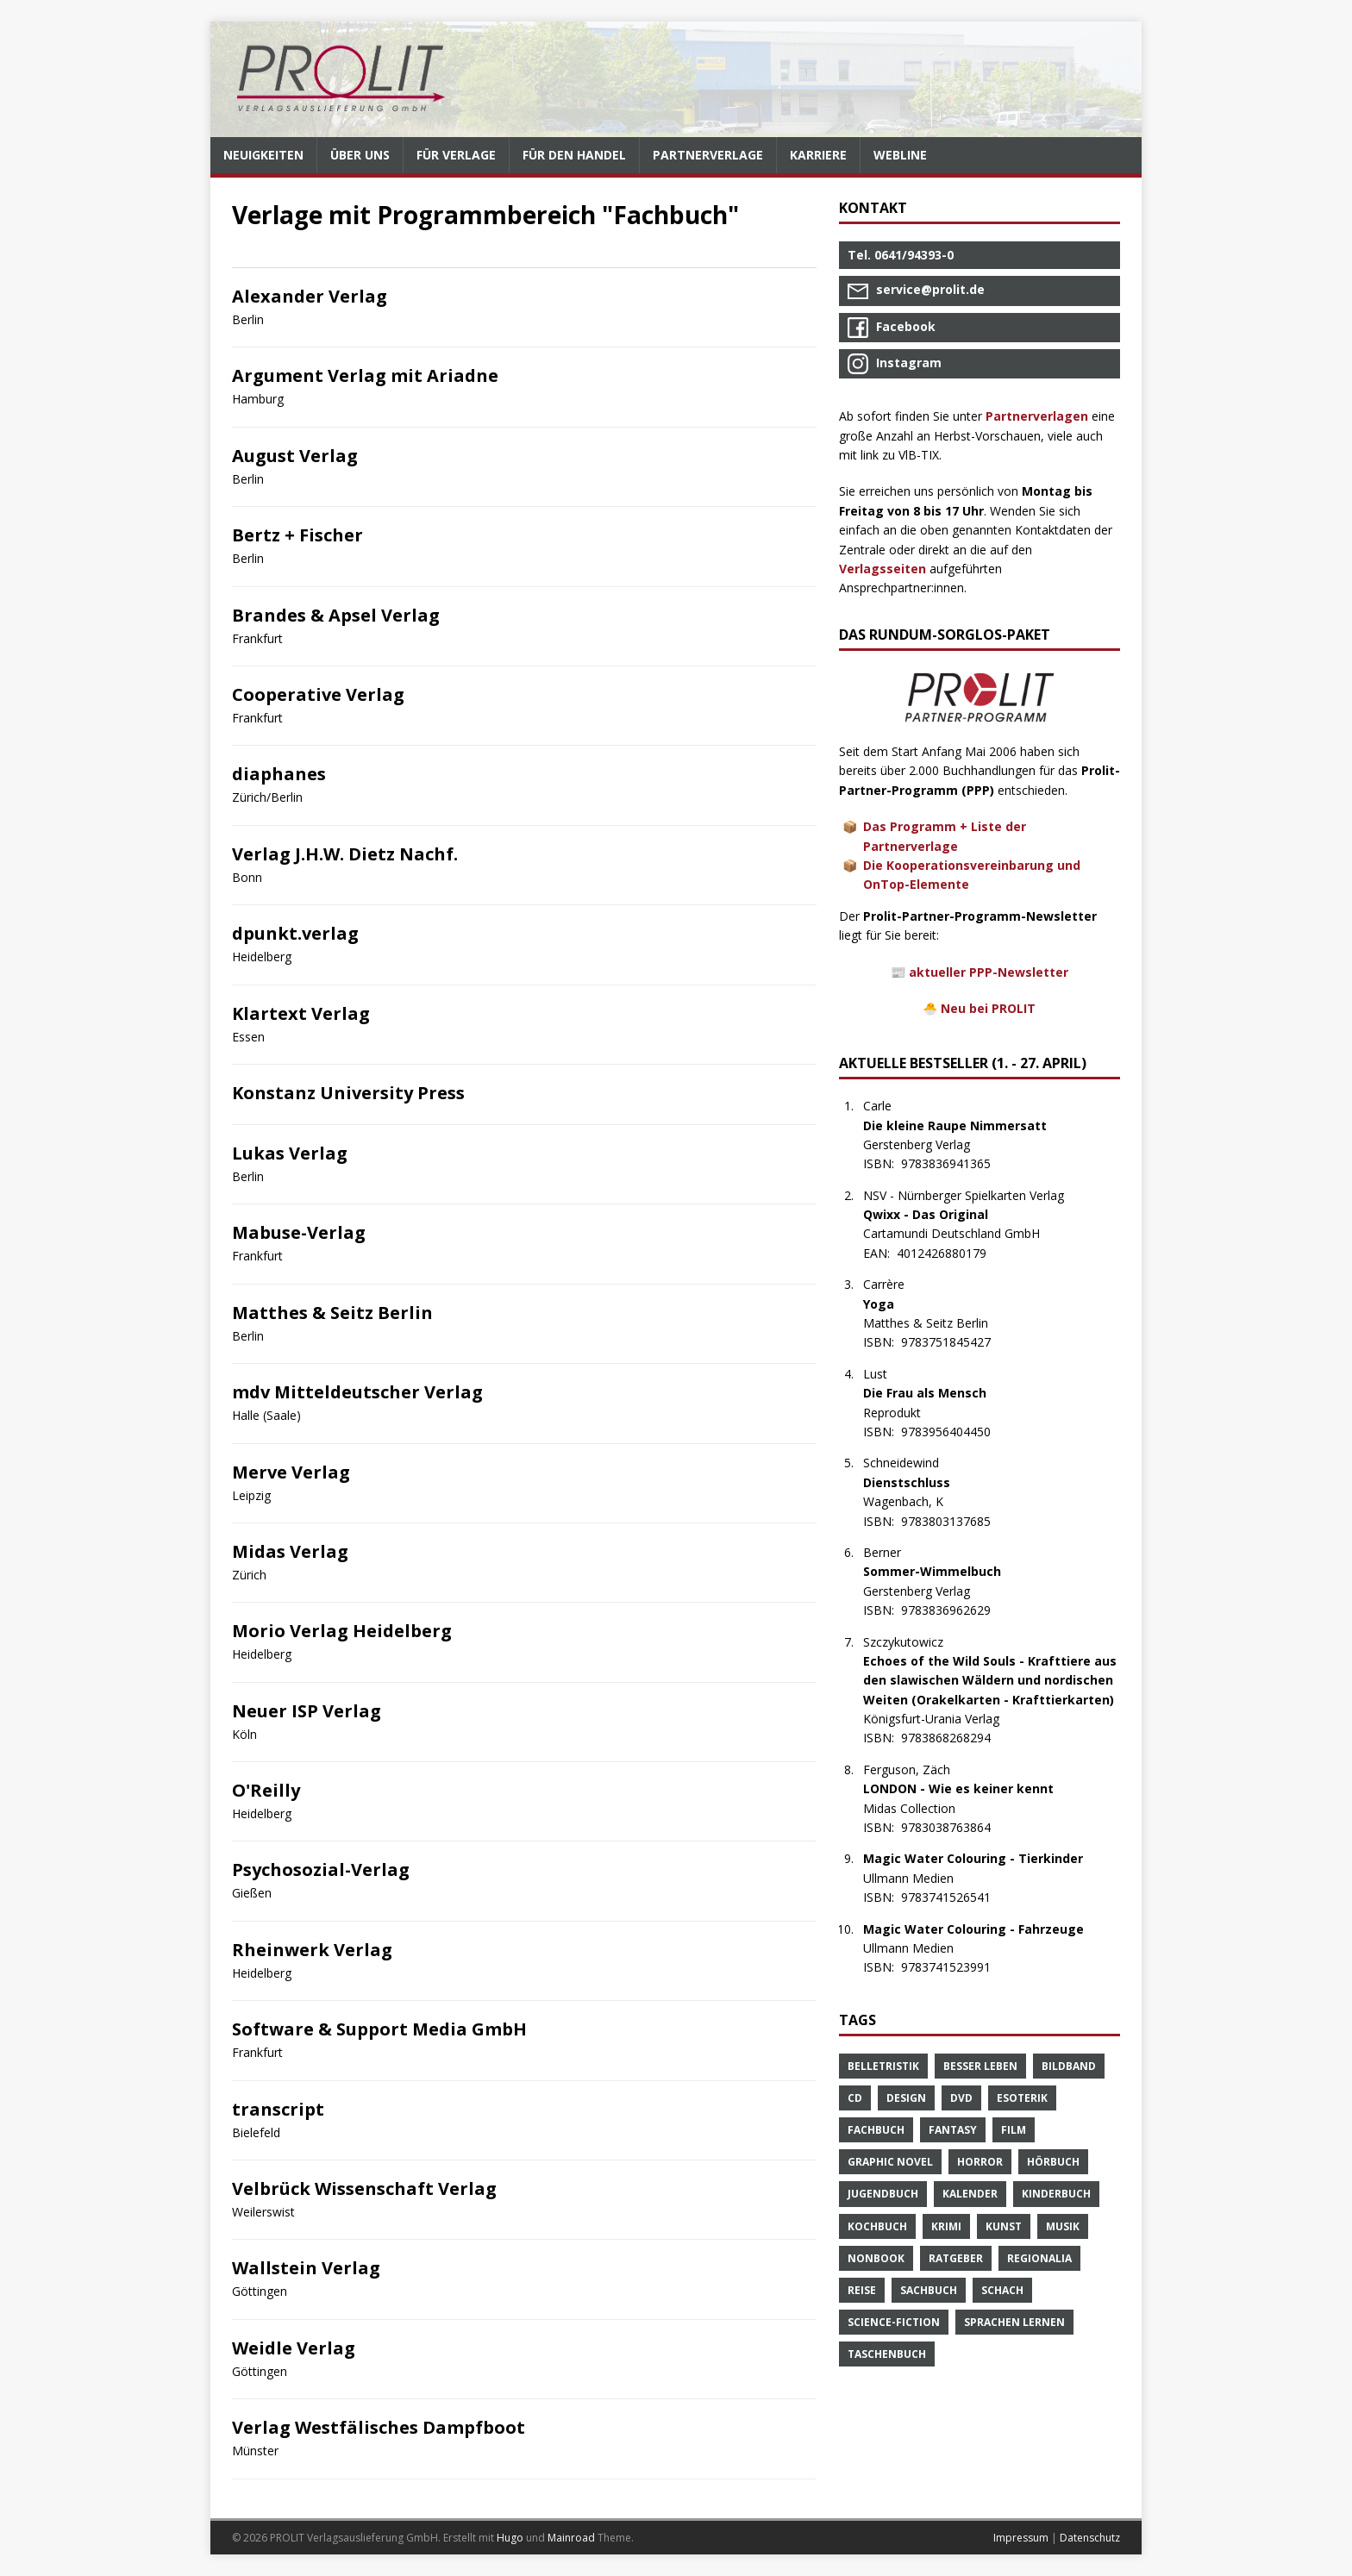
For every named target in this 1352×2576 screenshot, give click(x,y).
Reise (862, 2290)
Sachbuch (928, 2290)
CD (855, 2098)
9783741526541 (955, 1897)
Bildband (1069, 2066)
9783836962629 (955, 1610)
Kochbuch (877, 2226)
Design (906, 2098)
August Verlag (295, 455)
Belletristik (883, 2066)
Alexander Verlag (309, 296)
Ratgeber (956, 2258)
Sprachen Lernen (1014, 2322)
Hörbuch (1053, 2161)
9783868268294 (955, 1737)
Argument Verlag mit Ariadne (365, 375)
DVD (961, 2098)
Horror (980, 2161)
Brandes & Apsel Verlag (336, 615)
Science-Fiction (894, 2322)
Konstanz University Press (348, 1092)
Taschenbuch (887, 2354)
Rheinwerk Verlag (312, 1949)
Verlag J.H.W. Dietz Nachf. (345, 854)
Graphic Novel (890, 2161)
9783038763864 (955, 1827)
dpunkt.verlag (295, 933)
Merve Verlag (291, 1472)
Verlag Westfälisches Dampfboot (378, 2427)
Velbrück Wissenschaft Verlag (364, 2188)
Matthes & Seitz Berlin (332, 1312)
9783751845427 (955, 1342)
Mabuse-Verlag (299, 1232)
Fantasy (953, 2130)
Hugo (510, 2537)
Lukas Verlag (289, 1153)
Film (1013, 2130)
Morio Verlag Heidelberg (342, 1630)
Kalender (970, 2193)
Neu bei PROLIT (988, 1008)
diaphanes (279, 773)
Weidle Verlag (293, 2348)
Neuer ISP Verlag (306, 1711)
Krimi (946, 2226)
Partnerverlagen (1037, 416)
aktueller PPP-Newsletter (988, 972)
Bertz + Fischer (297, 535)
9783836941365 (955, 1163)
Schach (1002, 2290)
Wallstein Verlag (306, 2267)
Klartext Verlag (301, 1013)
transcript (278, 2109)
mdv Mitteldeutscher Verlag (357, 1392)
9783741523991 (955, 1967)
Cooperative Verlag (318, 694)
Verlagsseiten (882, 568)
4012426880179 (951, 1253)
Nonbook (876, 2258)
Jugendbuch (883, 2193)
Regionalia (1039, 2258)
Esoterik (1022, 2098)
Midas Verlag (290, 1551)
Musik (1063, 2226)
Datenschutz (1090, 2537)
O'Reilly (266, 1790)
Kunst (1004, 2226)
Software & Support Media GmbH (379, 2029)
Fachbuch (876, 2130)
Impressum (1020, 2537)
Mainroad (571, 2537)
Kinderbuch (1056, 2193)
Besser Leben (980, 2066)
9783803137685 (955, 1521)
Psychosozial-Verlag (321, 1869)
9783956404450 (955, 1431)
